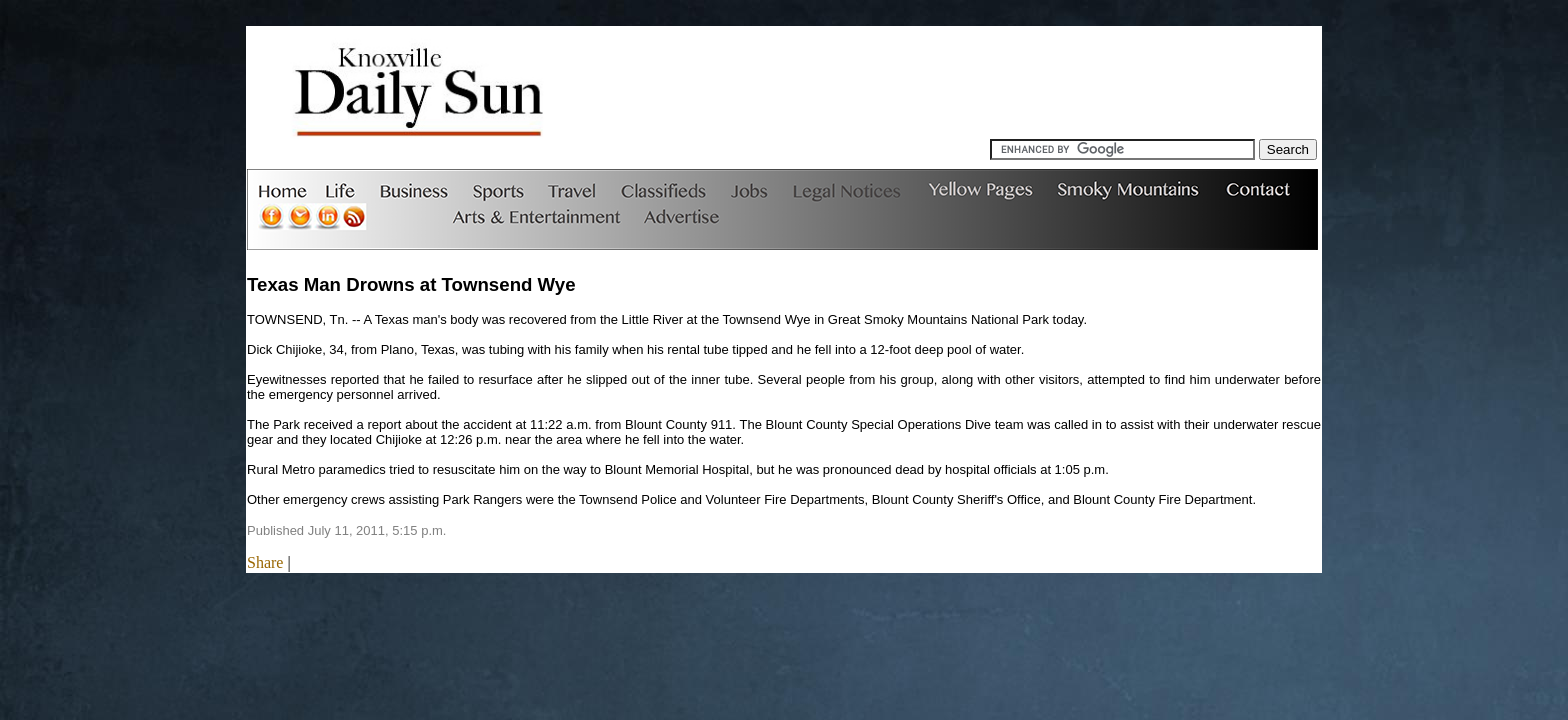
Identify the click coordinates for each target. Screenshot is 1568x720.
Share (265, 562)
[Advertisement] (953, 94)
